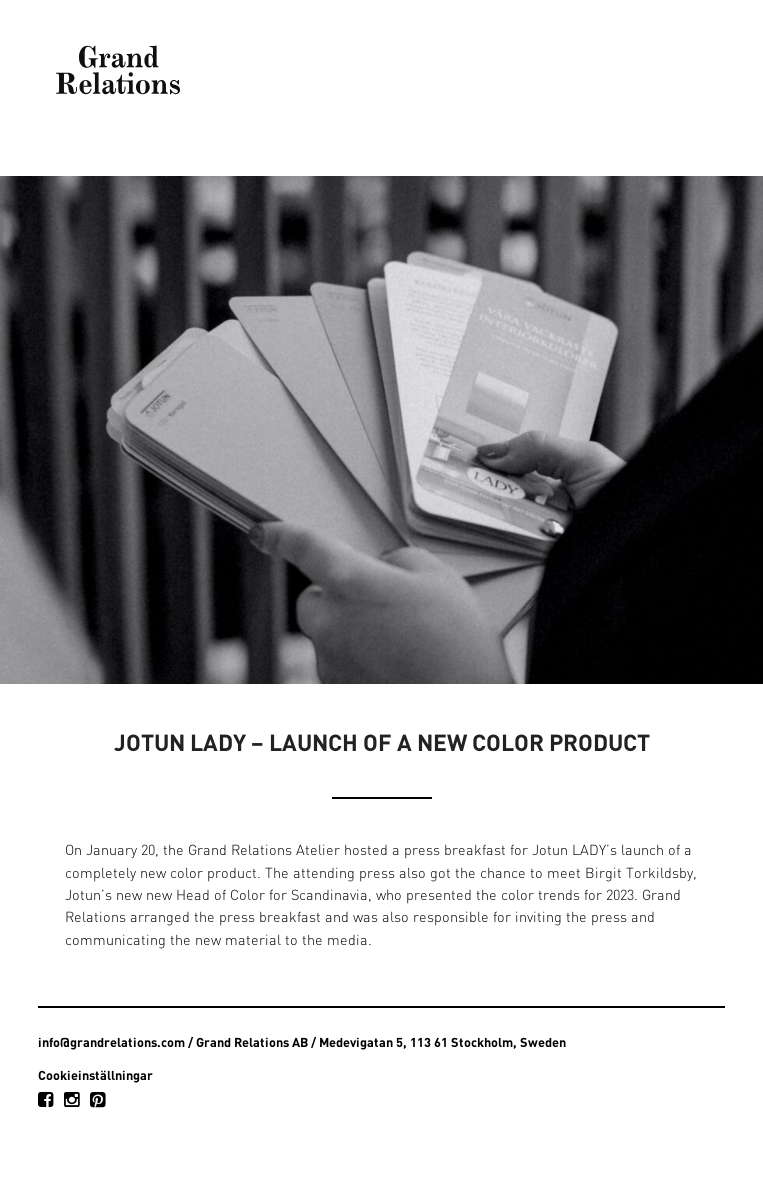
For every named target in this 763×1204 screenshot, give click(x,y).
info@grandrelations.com (111, 1042)
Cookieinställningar (95, 1075)
